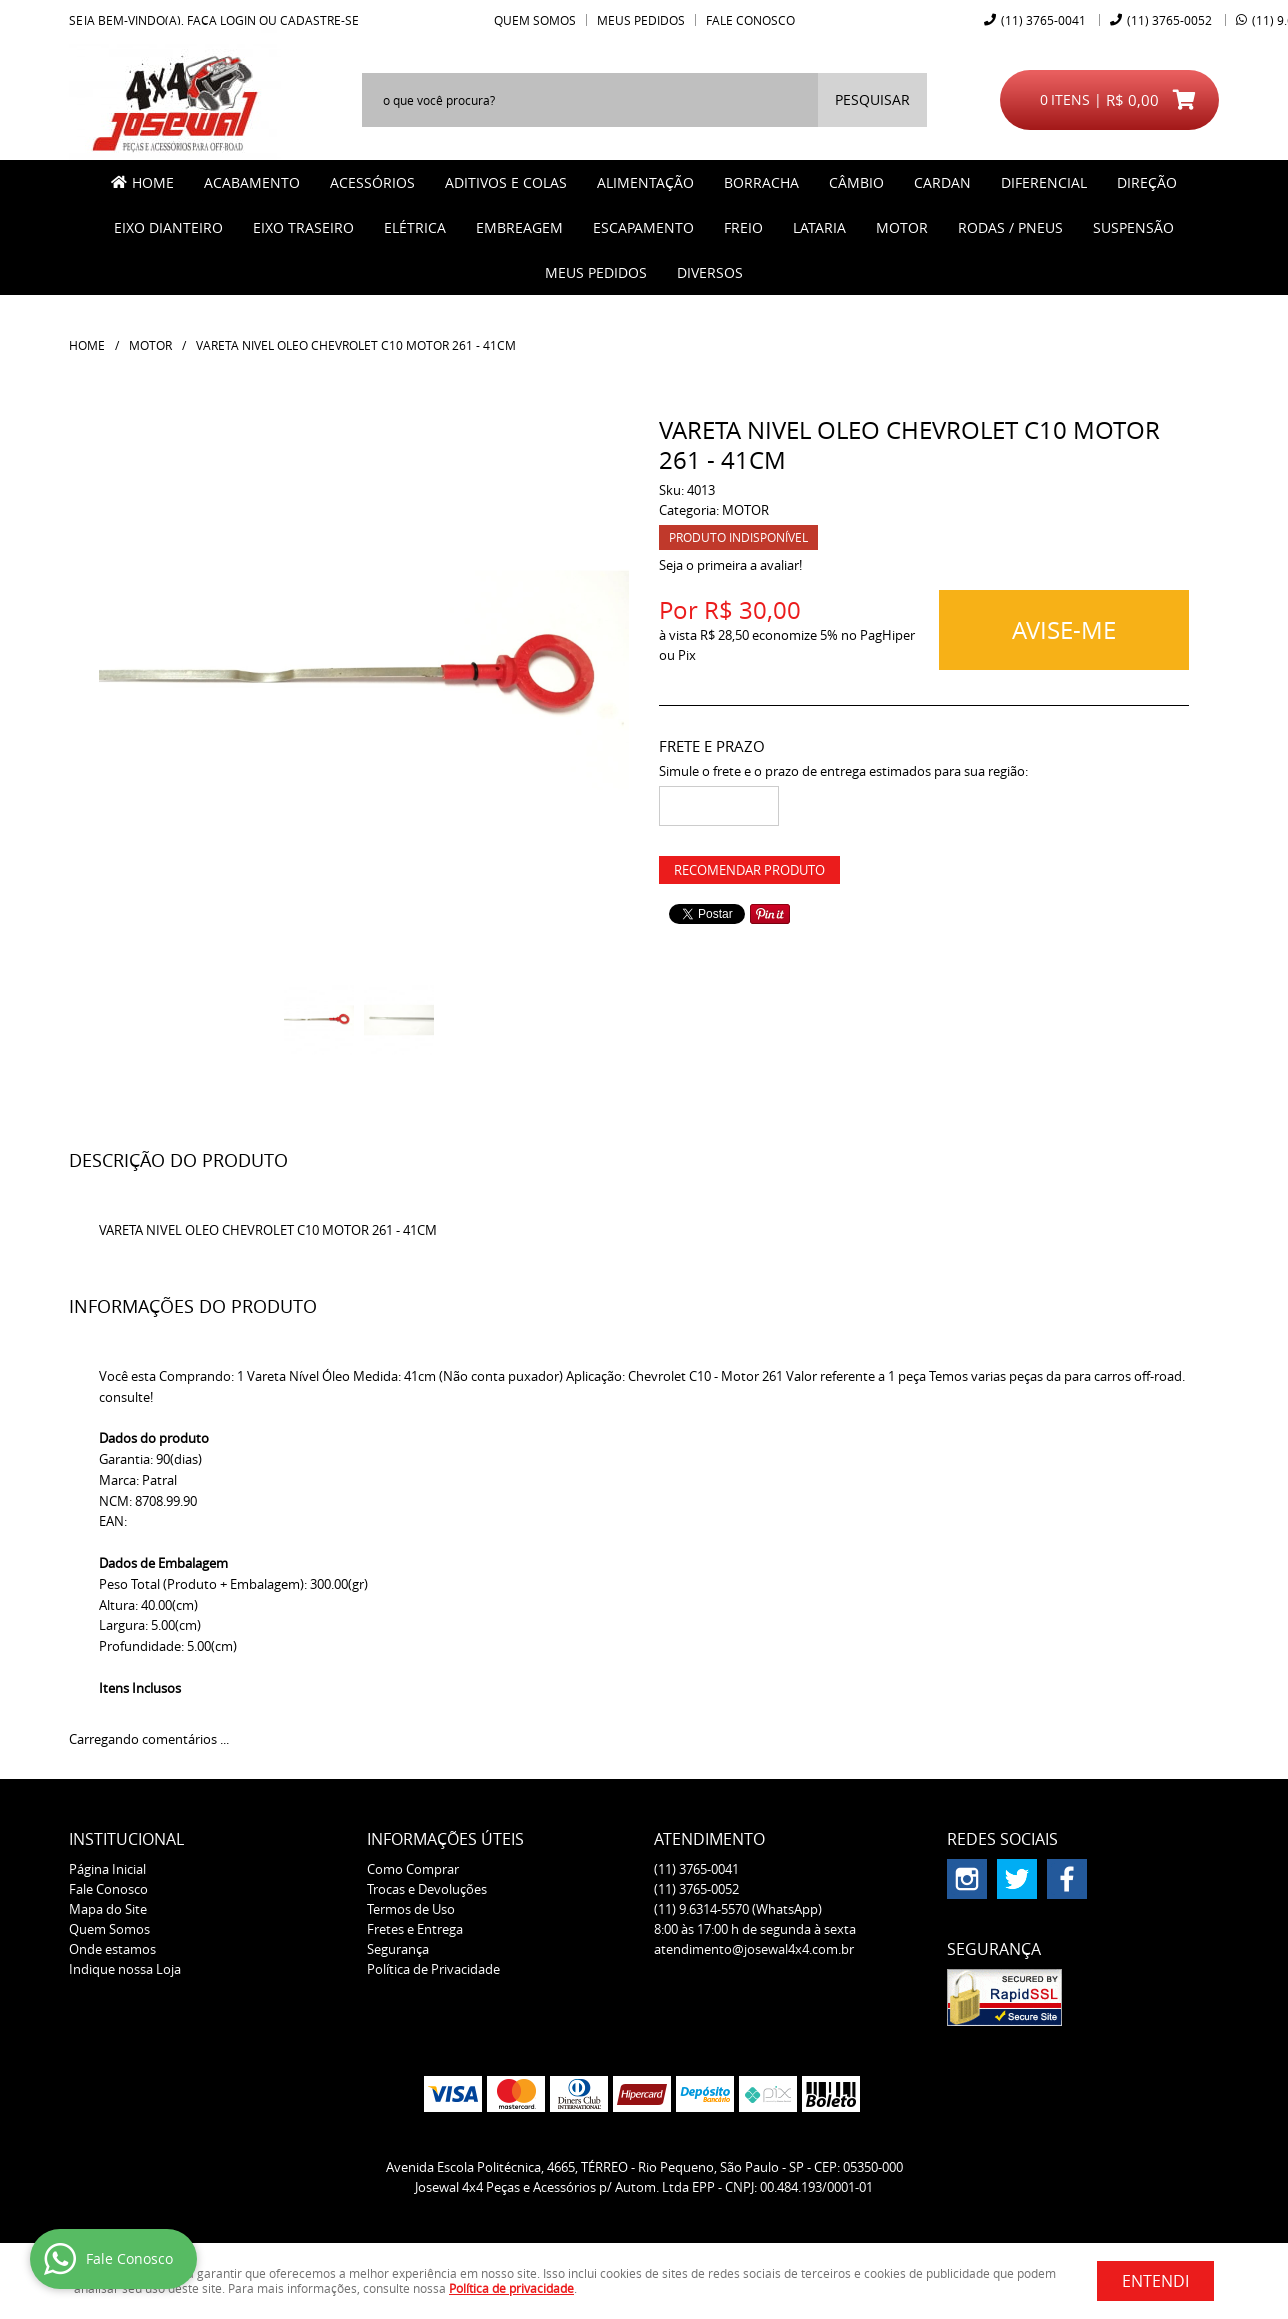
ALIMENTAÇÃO (645, 182)
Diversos (710, 272)
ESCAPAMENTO (643, 227)
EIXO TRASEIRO (303, 227)
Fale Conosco (750, 20)
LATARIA (819, 227)
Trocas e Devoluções (427, 1889)
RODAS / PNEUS (1010, 227)
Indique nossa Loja (125, 1969)
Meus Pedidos (641, 20)
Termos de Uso (411, 1909)
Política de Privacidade (433, 1969)
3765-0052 (1169, 20)
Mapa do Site (108, 1909)
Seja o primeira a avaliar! (730, 565)
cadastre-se (319, 20)
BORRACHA (761, 182)
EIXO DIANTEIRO (168, 227)
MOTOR (902, 227)
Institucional (126, 1839)
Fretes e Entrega (415, 1929)
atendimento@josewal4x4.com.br (754, 1949)
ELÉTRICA (415, 227)
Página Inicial (107, 1869)
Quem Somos (535, 20)
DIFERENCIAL (1044, 182)
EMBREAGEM (519, 227)
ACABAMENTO (252, 182)
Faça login (221, 20)
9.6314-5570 (738, 1909)
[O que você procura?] (872, 100)
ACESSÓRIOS (372, 182)
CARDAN (942, 182)
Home (153, 182)
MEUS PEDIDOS (596, 272)
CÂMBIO (856, 182)
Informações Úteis (445, 1839)
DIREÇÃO (1147, 182)
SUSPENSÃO (1133, 227)
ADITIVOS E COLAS (506, 182)
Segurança (398, 1949)
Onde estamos (112, 1949)
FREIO (743, 227)
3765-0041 (1043, 20)
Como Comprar (413, 1869)
